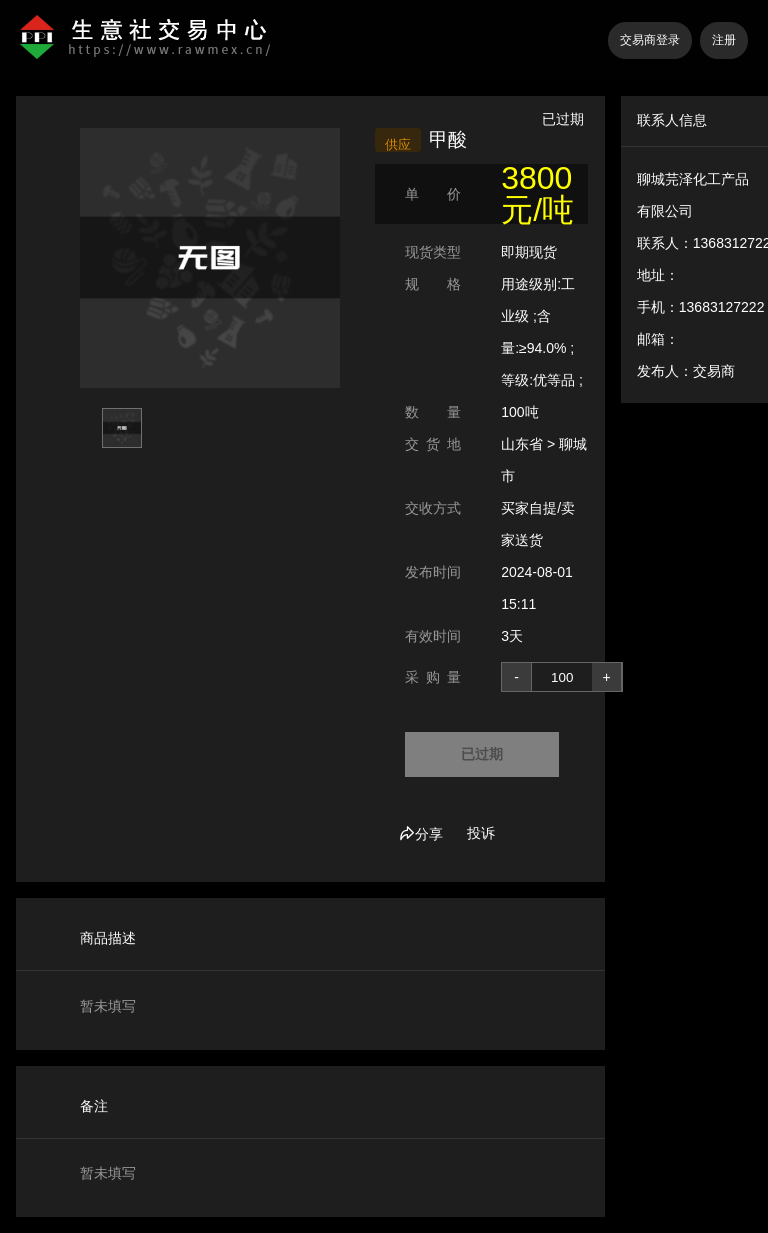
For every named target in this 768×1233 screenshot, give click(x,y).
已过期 (482, 754)
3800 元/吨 (537, 194)
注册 (724, 40)
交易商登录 (650, 40)
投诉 (481, 833)
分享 (421, 834)
